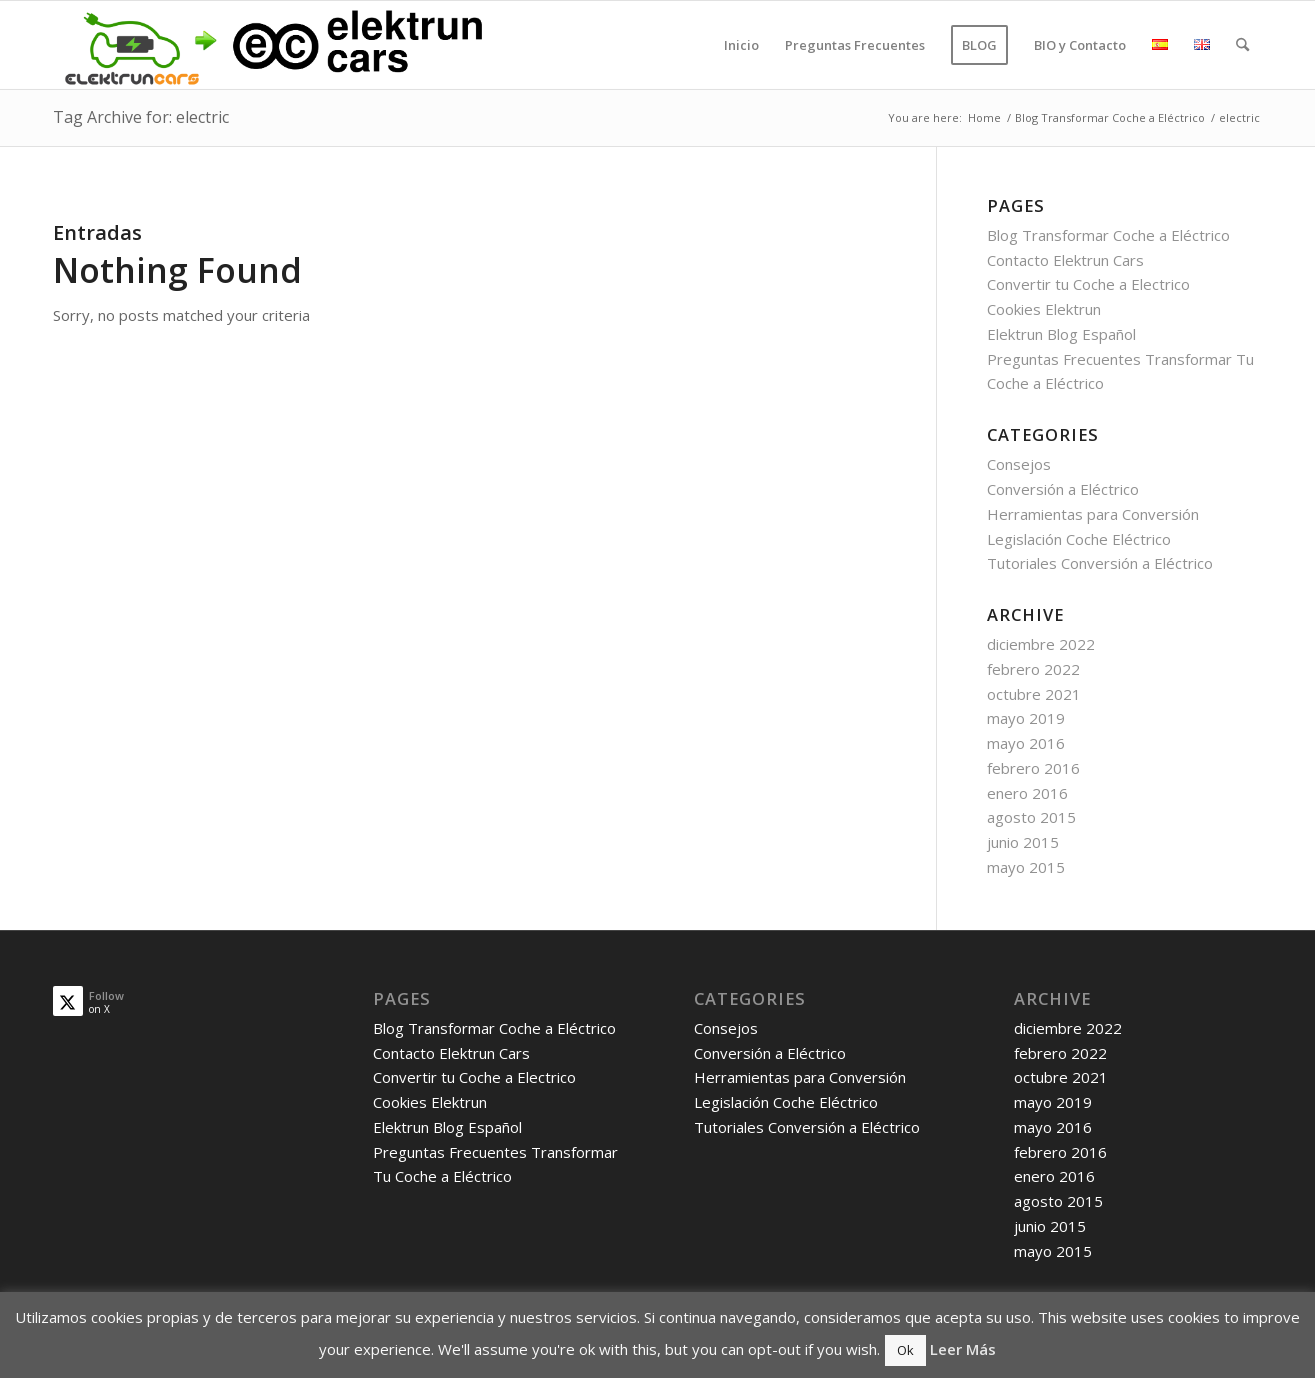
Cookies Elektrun (1044, 309)
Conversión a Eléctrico (1063, 489)
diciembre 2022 (1041, 644)
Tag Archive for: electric (141, 117)
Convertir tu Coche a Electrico (1088, 284)
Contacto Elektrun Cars (1065, 260)
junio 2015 (1023, 842)
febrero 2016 (1033, 768)
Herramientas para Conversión (1093, 514)
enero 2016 (1027, 793)
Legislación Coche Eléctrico (1079, 539)
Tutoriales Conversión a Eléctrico (1100, 563)
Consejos (1019, 464)
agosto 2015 (1031, 817)
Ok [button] (905, 1350)
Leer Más (963, 1349)
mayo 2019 (1026, 718)
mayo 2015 (1026, 867)
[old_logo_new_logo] (270, 45)
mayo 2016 (1026, 743)
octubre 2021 (1034, 694)
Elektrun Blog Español (1061, 334)
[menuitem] (741, 45)
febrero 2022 (1033, 669)
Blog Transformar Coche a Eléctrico (1108, 235)
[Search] (1242, 45)
